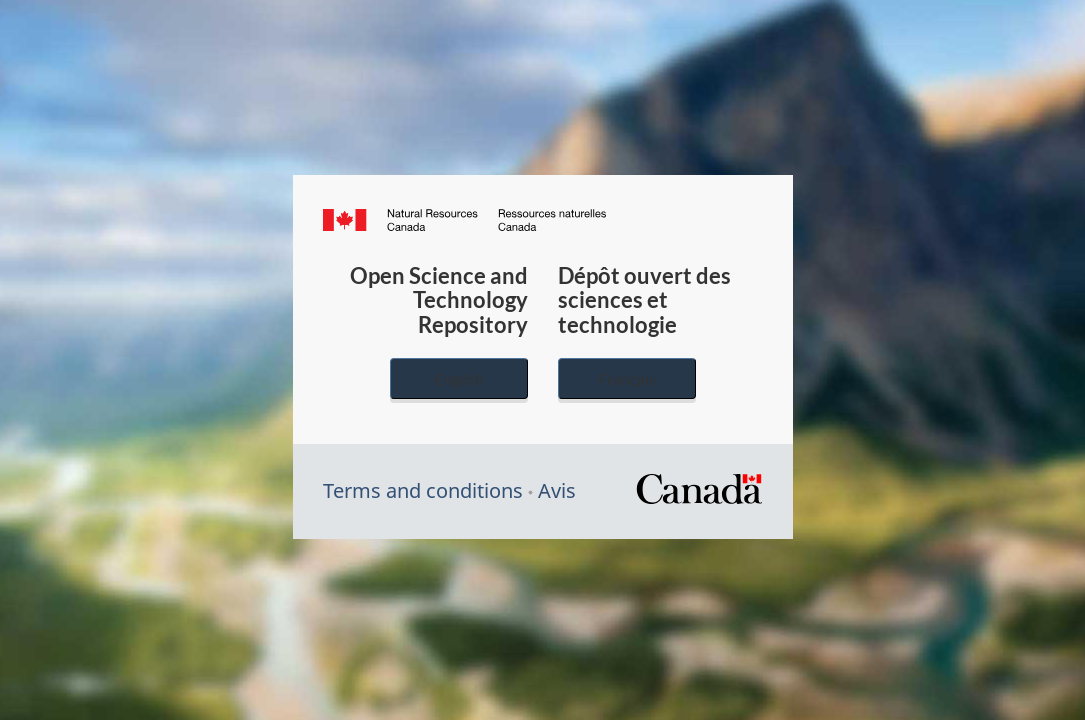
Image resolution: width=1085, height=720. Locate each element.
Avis (557, 490)
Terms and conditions (423, 490)
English (459, 378)
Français (627, 378)
